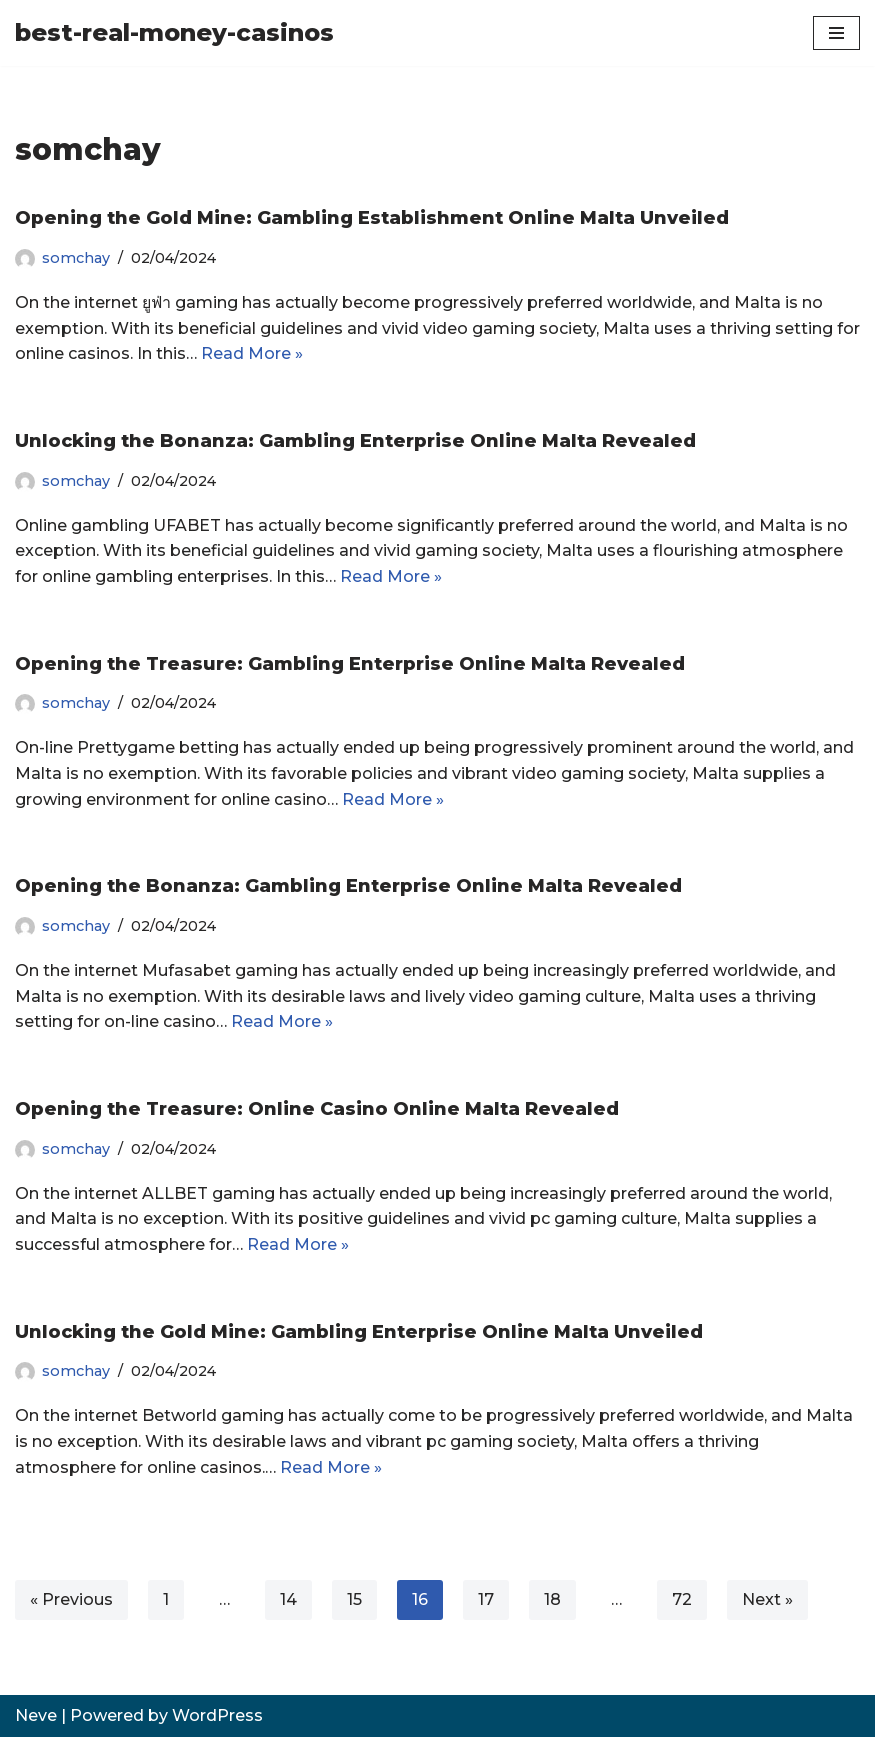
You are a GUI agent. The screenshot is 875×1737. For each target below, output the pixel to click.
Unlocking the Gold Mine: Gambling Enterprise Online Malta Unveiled (359, 1332)
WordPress (217, 1715)
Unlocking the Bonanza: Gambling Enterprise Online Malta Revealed (355, 441)
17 (486, 1599)
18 (552, 1599)
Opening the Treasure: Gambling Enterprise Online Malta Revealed (350, 664)
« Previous (71, 1599)
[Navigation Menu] (836, 33)
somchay (76, 258)
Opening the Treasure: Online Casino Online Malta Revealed (317, 1109)
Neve (36, 1715)
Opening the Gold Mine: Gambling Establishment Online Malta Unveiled (372, 218)
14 (288, 1599)
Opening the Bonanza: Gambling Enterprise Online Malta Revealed (348, 886)
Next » (767, 1599)
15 (354, 1599)
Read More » (252, 353)
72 (682, 1599)
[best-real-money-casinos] (174, 33)
